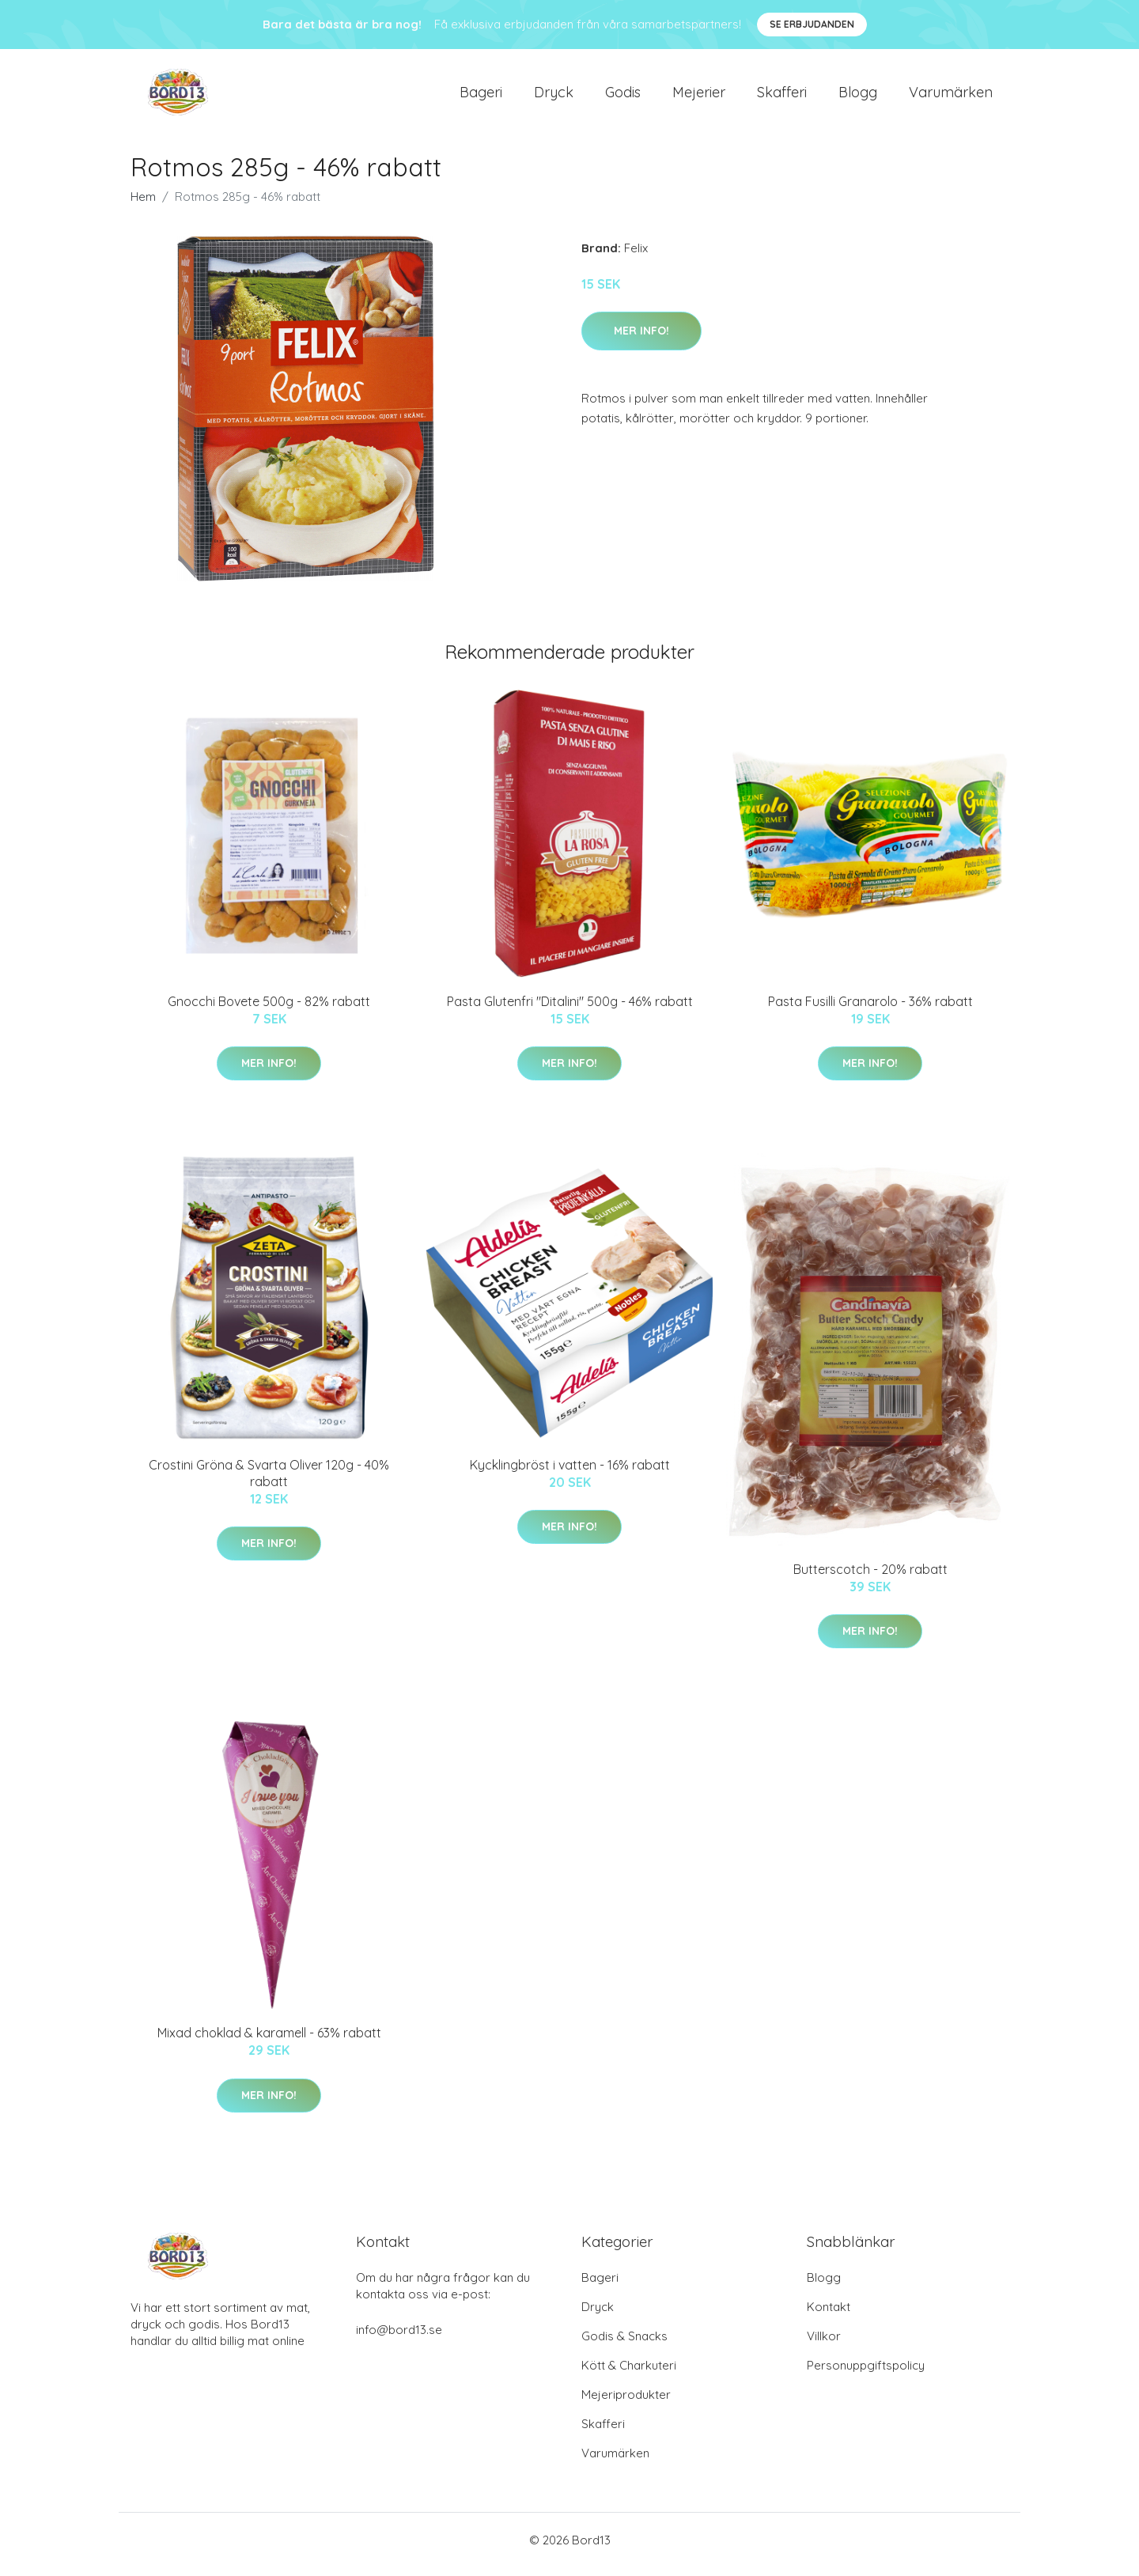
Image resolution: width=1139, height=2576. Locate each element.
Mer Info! (641, 338)
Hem (143, 204)
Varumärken (951, 96)
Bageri (481, 96)
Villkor (824, 2344)
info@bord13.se (399, 2338)
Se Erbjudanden (812, 24)
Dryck (553, 96)
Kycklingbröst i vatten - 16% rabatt (570, 1473)
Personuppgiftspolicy (866, 2373)
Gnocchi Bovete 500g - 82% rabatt (269, 1009)
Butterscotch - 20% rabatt (870, 1577)
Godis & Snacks (624, 2344)
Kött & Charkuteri (628, 2373)
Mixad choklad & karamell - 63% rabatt (269, 2041)
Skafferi (782, 96)
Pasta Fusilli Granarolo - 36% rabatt (870, 1009)
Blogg (857, 96)
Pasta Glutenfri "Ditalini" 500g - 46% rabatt (570, 1009)
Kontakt (828, 2315)
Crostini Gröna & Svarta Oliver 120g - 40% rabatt (269, 1481)
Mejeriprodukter (626, 2403)
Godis (623, 96)
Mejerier (698, 96)
